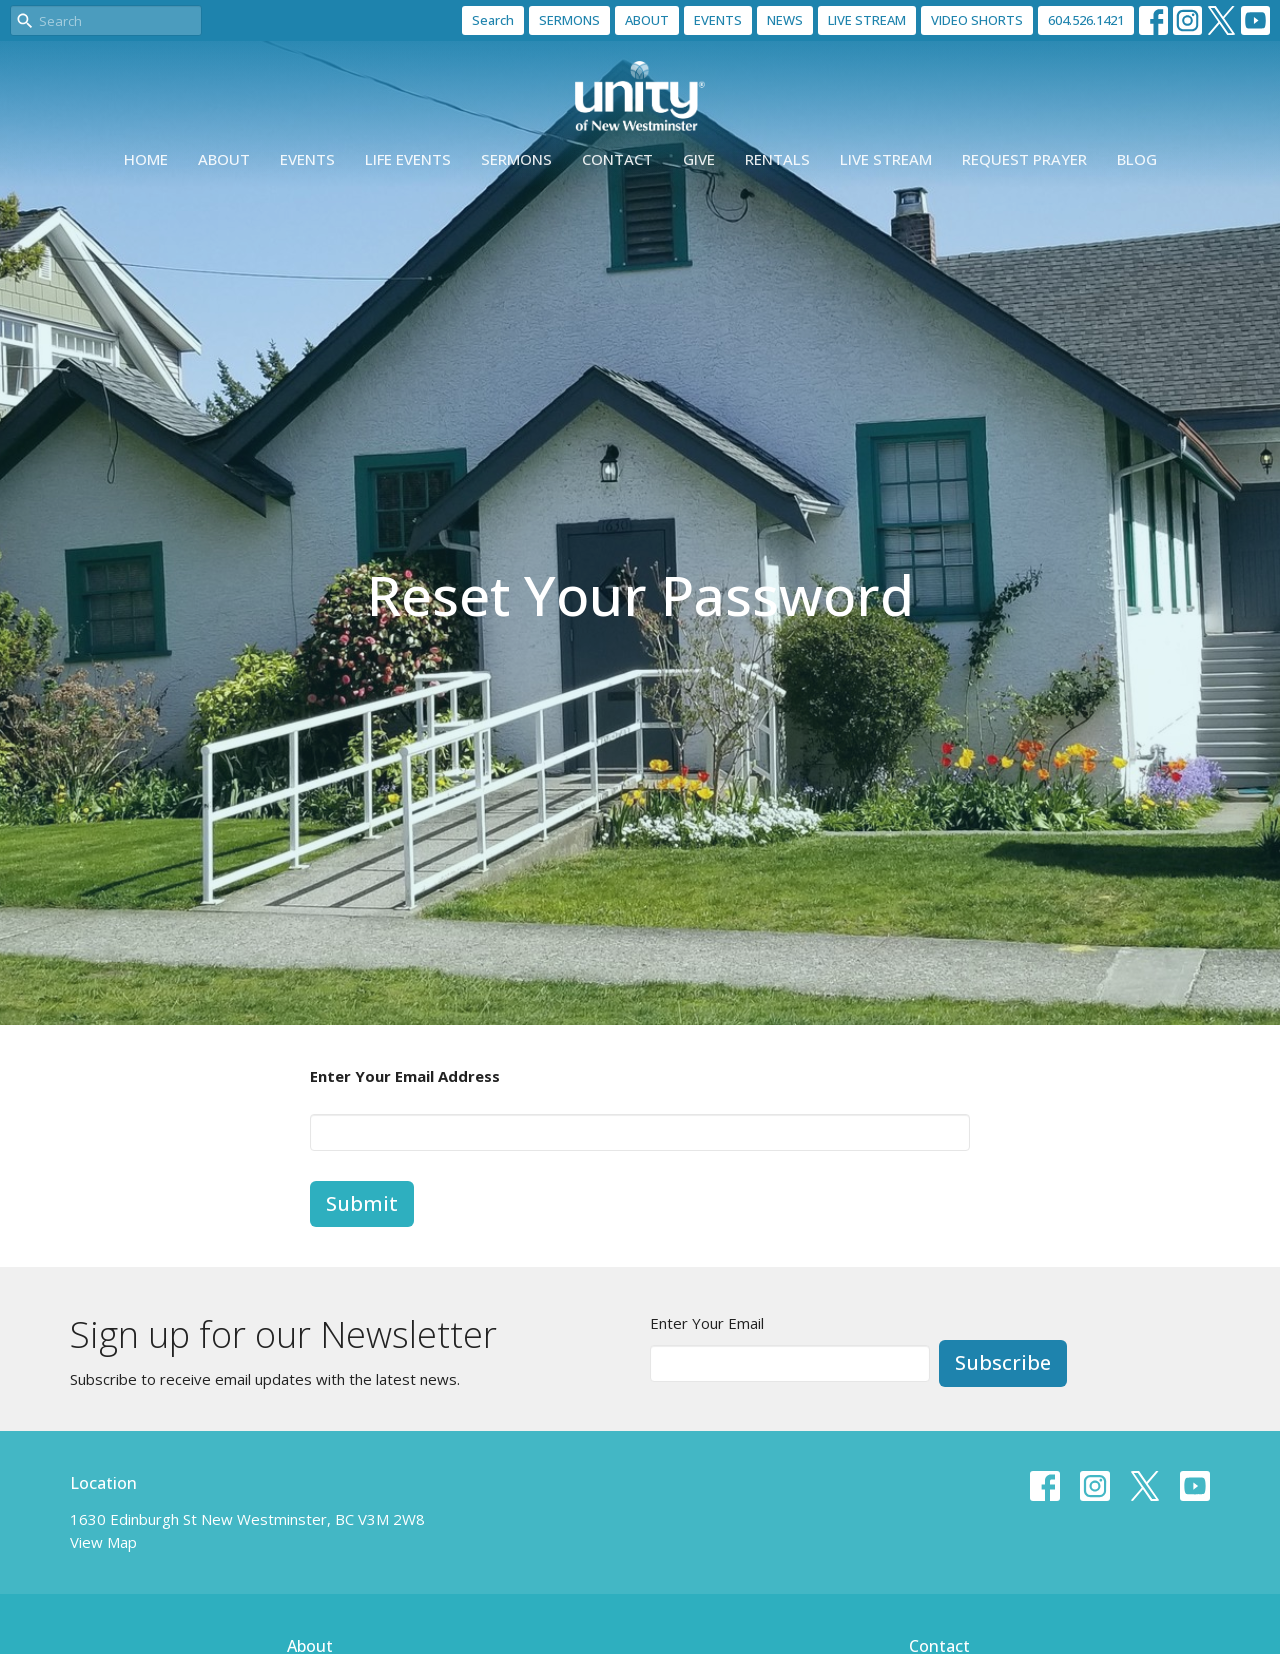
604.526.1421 (1086, 20)
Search (493, 20)
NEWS (785, 20)
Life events (408, 159)
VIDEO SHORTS (977, 20)
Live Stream (886, 159)
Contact (617, 159)
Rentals (777, 159)
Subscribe (1003, 1362)
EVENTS (718, 20)
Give (699, 159)
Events (307, 159)
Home (146, 159)
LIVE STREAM (867, 20)
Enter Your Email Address (405, 1076)
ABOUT (647, 20)
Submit (362, 1203)
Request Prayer (1024, 159)
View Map (103, 1542)
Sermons (516, 159)
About (224, 159)
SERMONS (569, 20)
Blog (1137, 159)
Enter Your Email (707, 1323)
